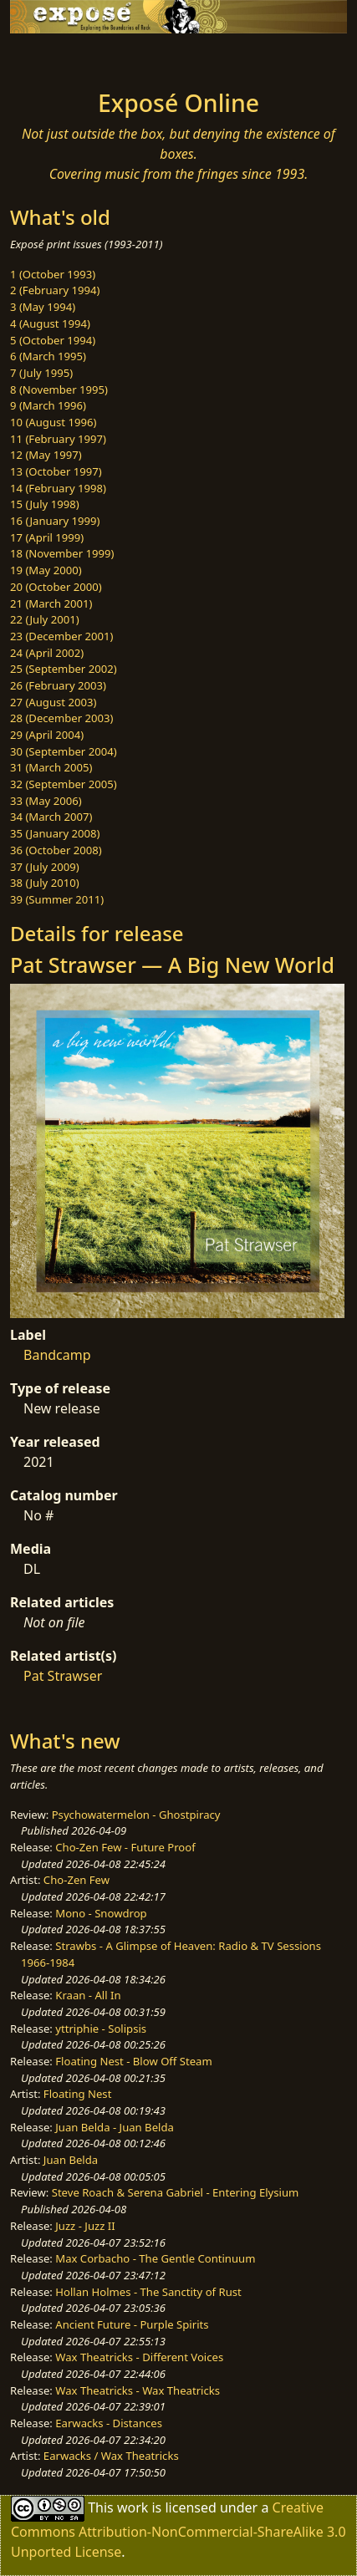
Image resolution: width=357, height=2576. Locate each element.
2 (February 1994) (54, 290)
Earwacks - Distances (108, 2423)
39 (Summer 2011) (57, 899)
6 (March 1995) (48, 356)
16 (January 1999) (54, 520)
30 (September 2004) (63, 751)
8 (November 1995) (59, 389)
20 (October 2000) (56, 586)
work (132, 2507)
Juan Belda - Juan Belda (114, 2127)
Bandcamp (57, 1355)
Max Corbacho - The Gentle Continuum (155, 2258)
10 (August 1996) (53, 422)
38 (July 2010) (44, 882)
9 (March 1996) (48, 405)
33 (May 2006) (46, 800)
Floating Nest (77, 2093)
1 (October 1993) (52, 274)
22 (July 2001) (44, 619)
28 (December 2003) (61, 717)
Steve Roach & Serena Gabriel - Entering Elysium (175, 2192)
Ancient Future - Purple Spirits (131, 2324)
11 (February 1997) (58, 438)
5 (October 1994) (52, 340)
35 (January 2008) (54, 833)
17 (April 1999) (47, 537)
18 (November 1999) (62, 553)
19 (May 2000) (46, 570)
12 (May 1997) (46, 454)
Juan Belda (70, 2159)
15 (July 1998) (44, 504)
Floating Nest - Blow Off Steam (133, 2061)
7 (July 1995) (41, 372)
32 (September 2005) (63, 784)
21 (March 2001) (51, 603)
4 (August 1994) (50, 323)
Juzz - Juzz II (85, 2225)
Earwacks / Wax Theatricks (111, 2455)
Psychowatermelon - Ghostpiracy (136, 1814)
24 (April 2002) (47, 652)
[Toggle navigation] (53, 57)
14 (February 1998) (58, 488)
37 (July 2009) (44, 866)
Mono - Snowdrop (100, 1913)
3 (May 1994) (42, 306)
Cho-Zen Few (76, 1879)
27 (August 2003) (53, 702)
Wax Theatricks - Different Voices (139, 2357)
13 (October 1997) (56, 471)
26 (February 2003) (58, 685)
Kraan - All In (87, 1995)
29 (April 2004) (47, 734)
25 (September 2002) (63, 668)
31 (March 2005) (51, 767)
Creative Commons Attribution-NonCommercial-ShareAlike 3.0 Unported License (178, 2529)
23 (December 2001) (61, 636)
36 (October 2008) (56, 850)
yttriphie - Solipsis (100, 2028)
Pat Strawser (62, 1676)
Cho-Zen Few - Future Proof (125, 1847)
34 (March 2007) (51, 816)
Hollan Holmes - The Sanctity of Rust (148, 2291)
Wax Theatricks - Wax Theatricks (137, 2390)
